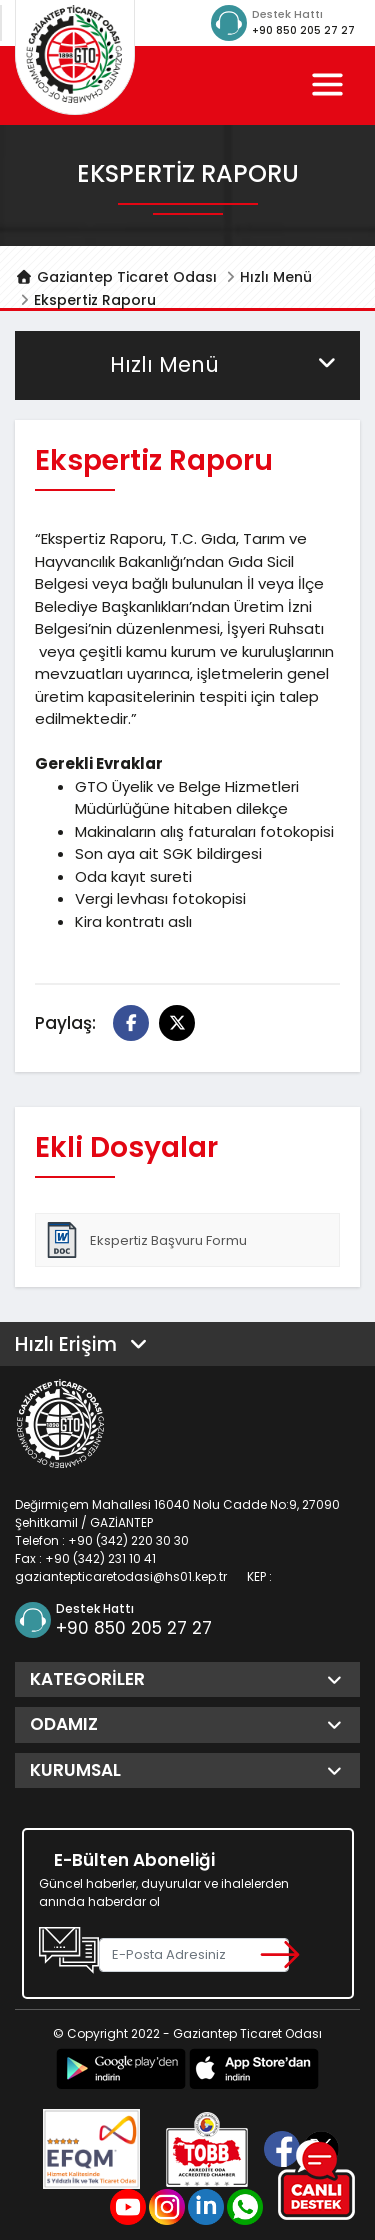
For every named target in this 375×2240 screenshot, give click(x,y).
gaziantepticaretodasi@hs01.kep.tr (121, 1576)
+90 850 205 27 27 (303, 30)
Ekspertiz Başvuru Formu (145, 1240)
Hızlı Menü (276, 277)
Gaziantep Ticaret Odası (116, 277)
